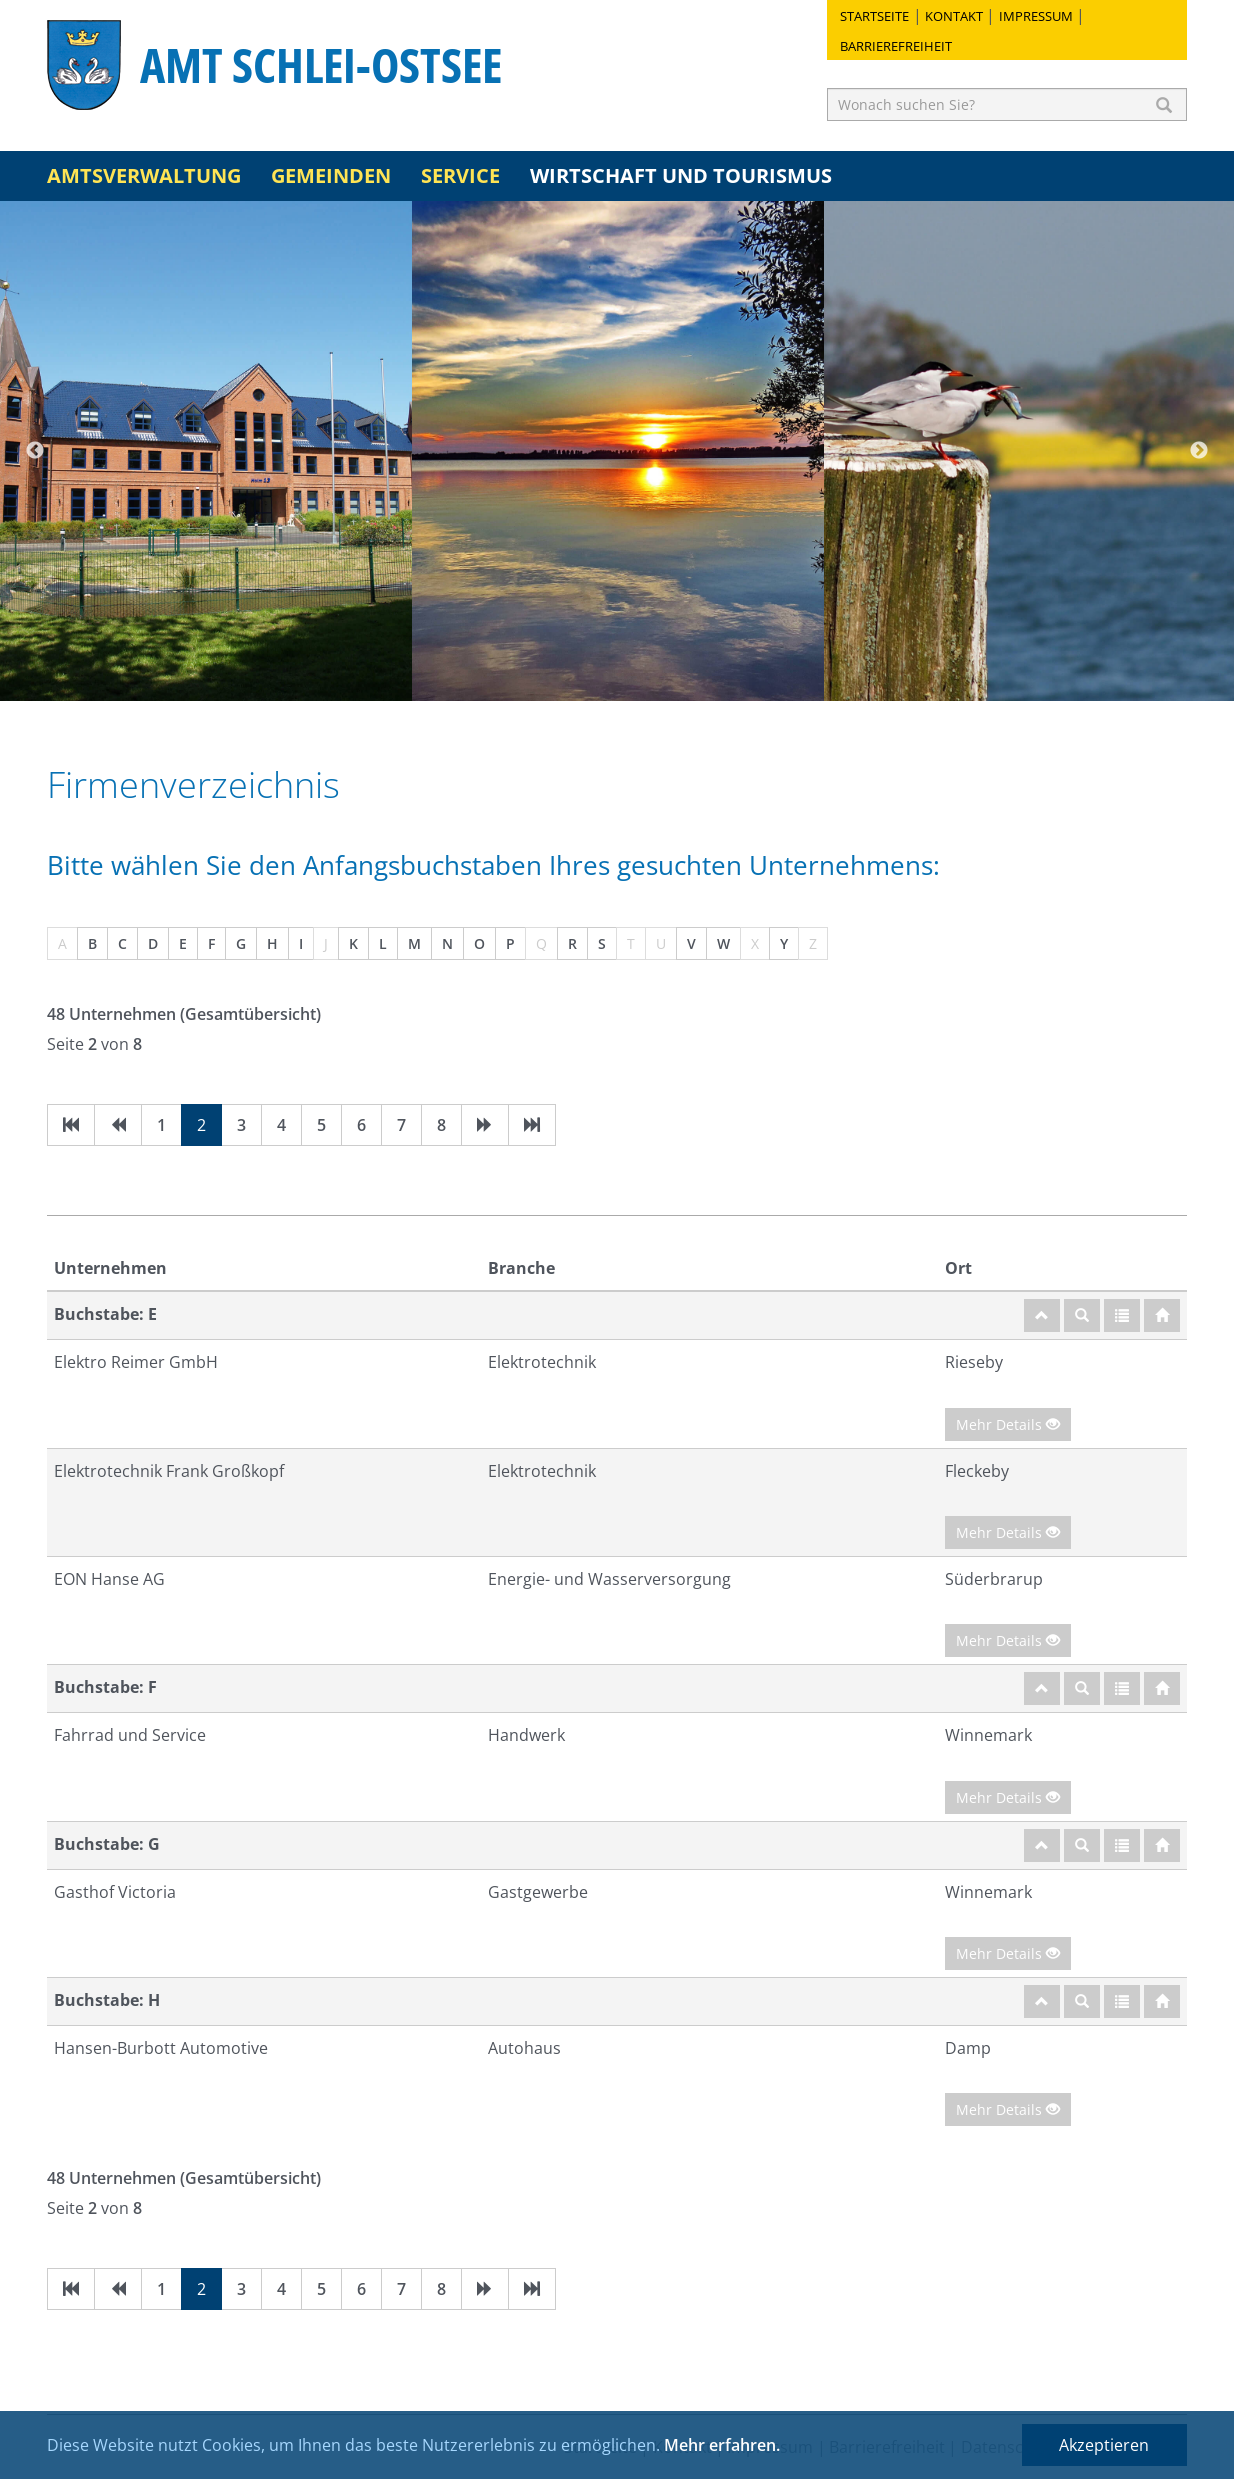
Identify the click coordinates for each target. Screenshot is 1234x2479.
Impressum (1036, 16)
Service (460, 175)
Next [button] (1199, 451)
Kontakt (954, 16)
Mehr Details (1008, 1424)
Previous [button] (35, 451)
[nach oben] (1042, 1315)
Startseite (874, 16)
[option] (206, 451)
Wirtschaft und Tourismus (681, 175)
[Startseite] (1162, 1315)
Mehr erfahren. (722, 2445)
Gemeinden (331, 175)
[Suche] (1082, 1315)
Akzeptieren (1104, 2445)
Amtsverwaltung (144, 175)
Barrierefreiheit (896, 46)
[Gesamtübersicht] (1122, 1315)
